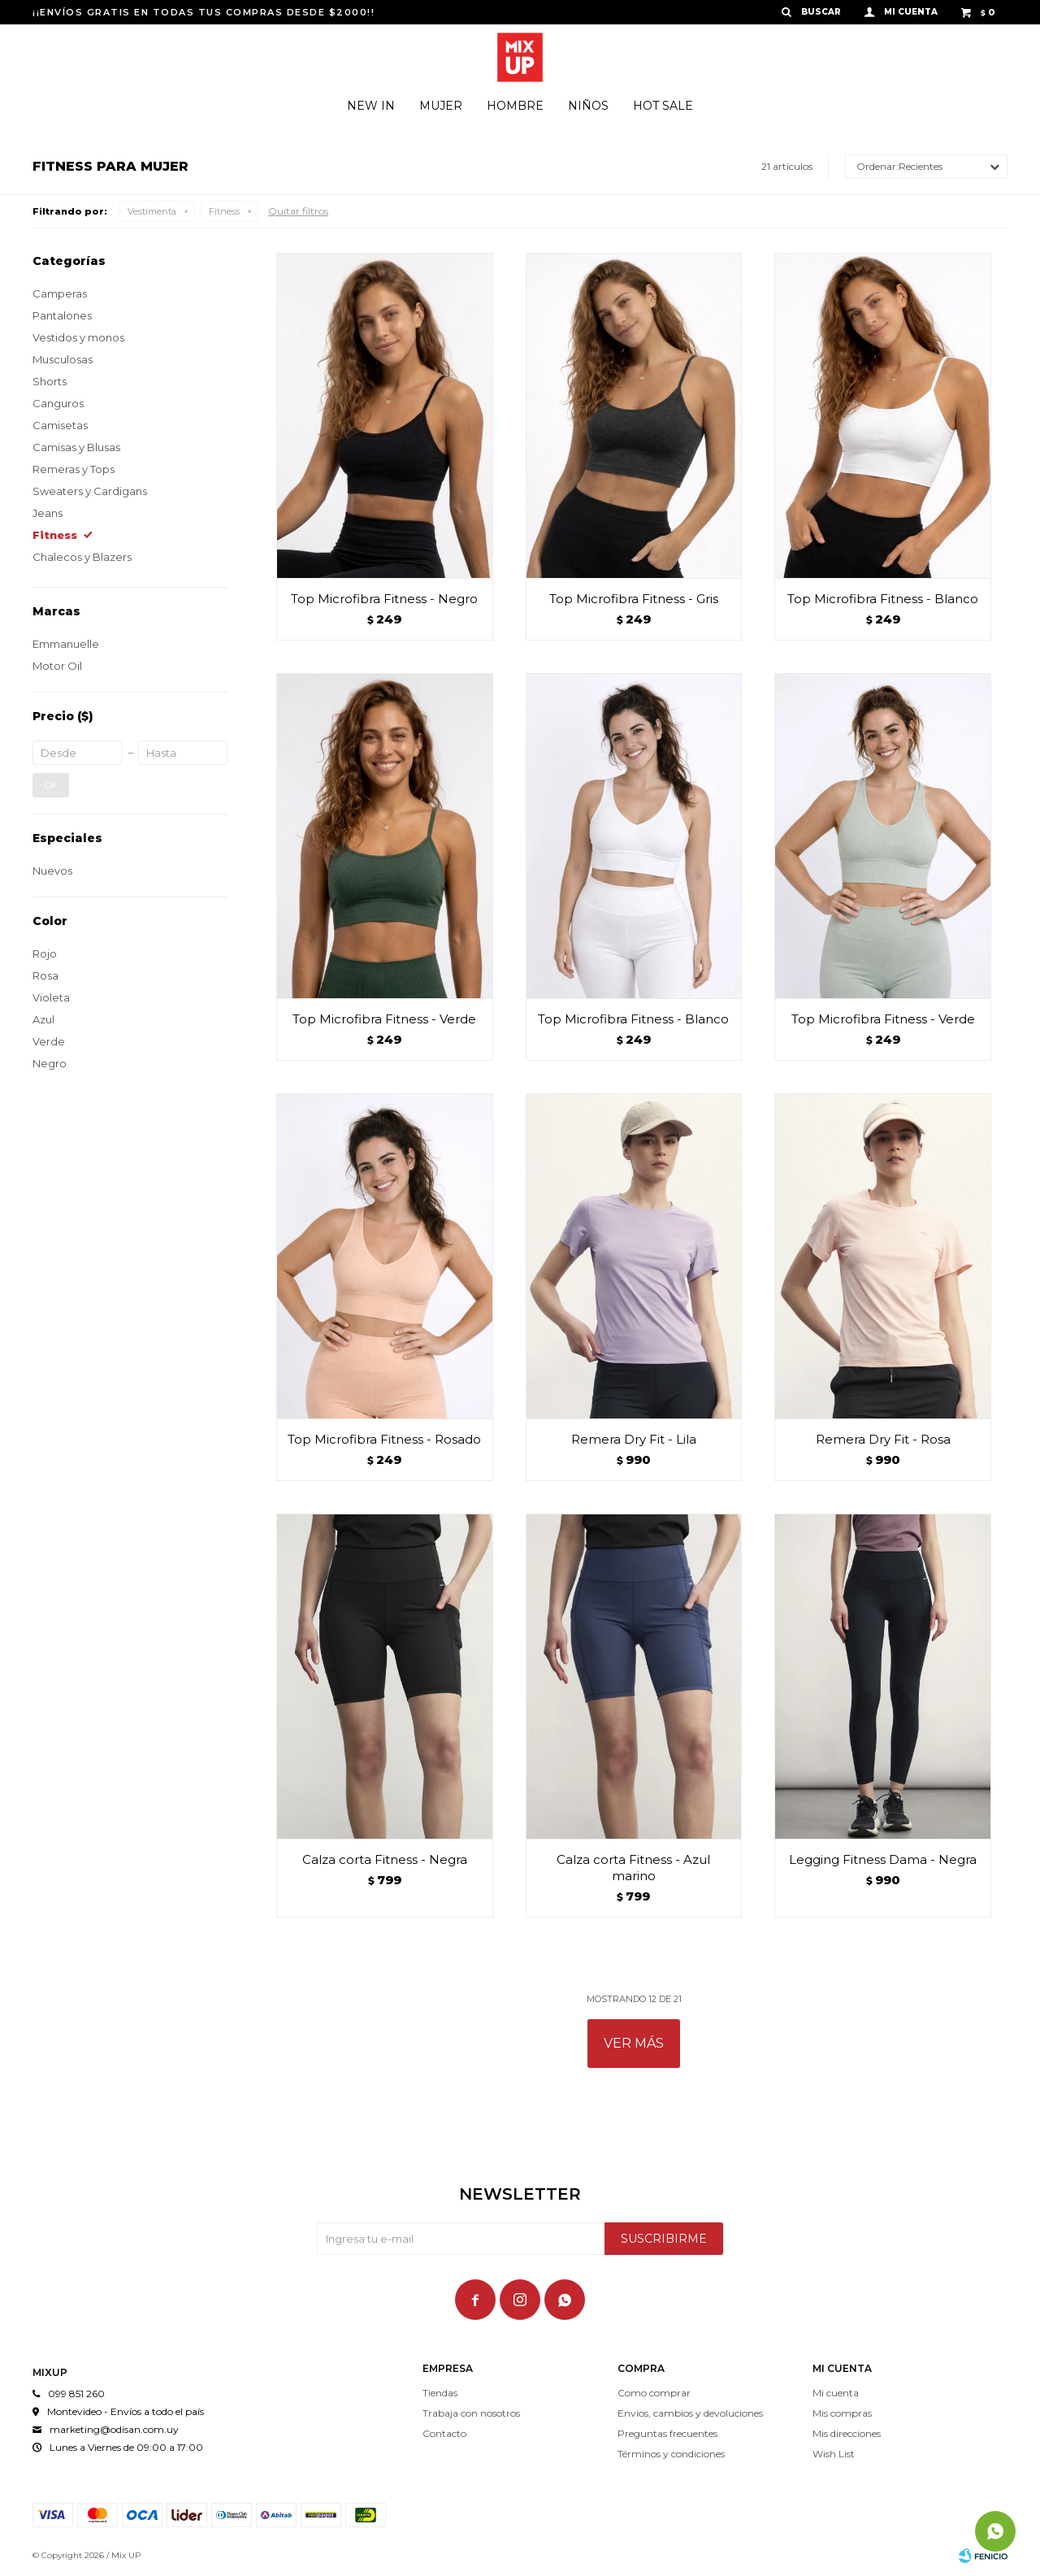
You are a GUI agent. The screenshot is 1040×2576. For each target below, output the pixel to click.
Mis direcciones (846, 2433)
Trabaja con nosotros (471, 2413)
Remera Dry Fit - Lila (633, 1439)
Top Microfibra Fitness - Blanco (882, 598)
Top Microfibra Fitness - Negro (384, 598)
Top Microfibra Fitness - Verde (384, 1019)
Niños (588, 105)
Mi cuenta (835, 2393)
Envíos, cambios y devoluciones (690, 2413)
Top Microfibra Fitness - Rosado (384, 1439)
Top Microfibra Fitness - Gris (633, 598)
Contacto (444, 2433)
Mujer (440, 105)
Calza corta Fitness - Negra (384, 1859)
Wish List (833, 2454)
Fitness (224, 211)
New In (371, 105)
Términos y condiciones (671, 2454)
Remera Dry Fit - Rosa (883, 1439)
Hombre (515, 105)
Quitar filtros (298, 211)
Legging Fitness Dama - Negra (883, 1859)
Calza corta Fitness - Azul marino (633, 1867)
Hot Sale (663, 105)
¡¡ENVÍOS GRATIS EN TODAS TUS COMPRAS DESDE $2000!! (203, 12)
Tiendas (439, 2393)
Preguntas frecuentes (667, 2433)
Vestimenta (152, 211)
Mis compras (842, 2413)
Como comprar (654, 2393)
